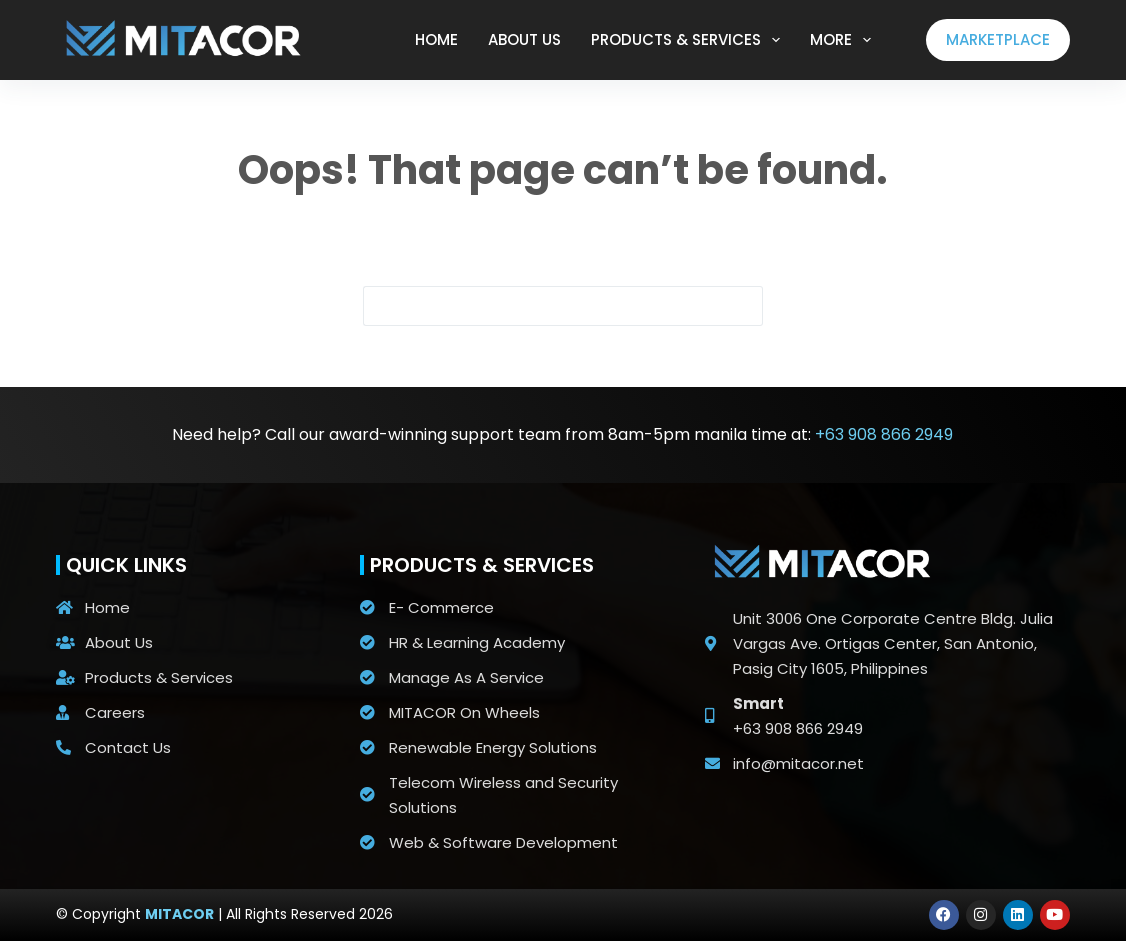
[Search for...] (543, 306)
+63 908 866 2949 (884, 434)
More (844, 40)
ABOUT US (524, 39)
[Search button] (743, 306)
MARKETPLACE (998, 39)
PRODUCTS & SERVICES (689, 40)
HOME (436, 39)
